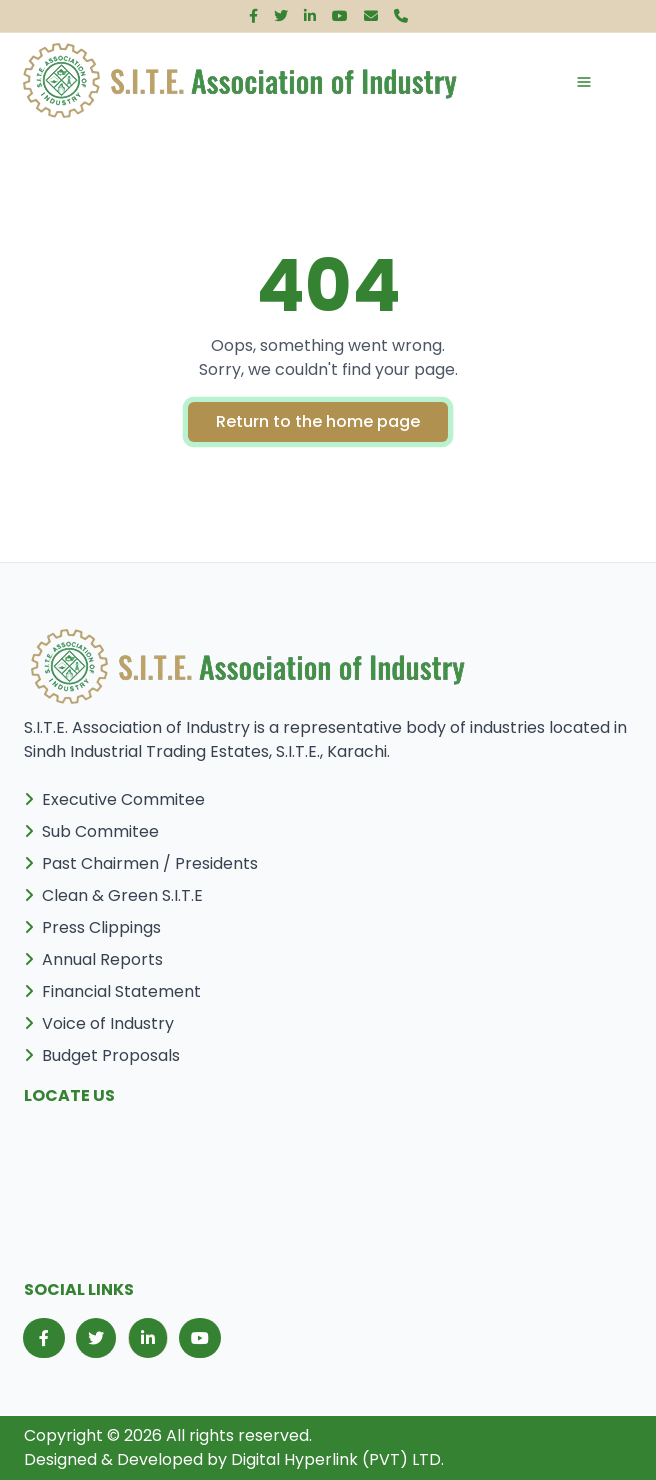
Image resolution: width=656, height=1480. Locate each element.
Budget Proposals (102, 1055)
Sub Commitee (91, 831)
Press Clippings (92, 927)
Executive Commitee (114, 799)
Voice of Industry (99, 1023)
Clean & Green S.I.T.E (113, 895)
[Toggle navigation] (564, 82)
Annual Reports (93, 959)
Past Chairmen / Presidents (141, 863)
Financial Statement (112, 991)
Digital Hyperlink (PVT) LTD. (337, 1459)
